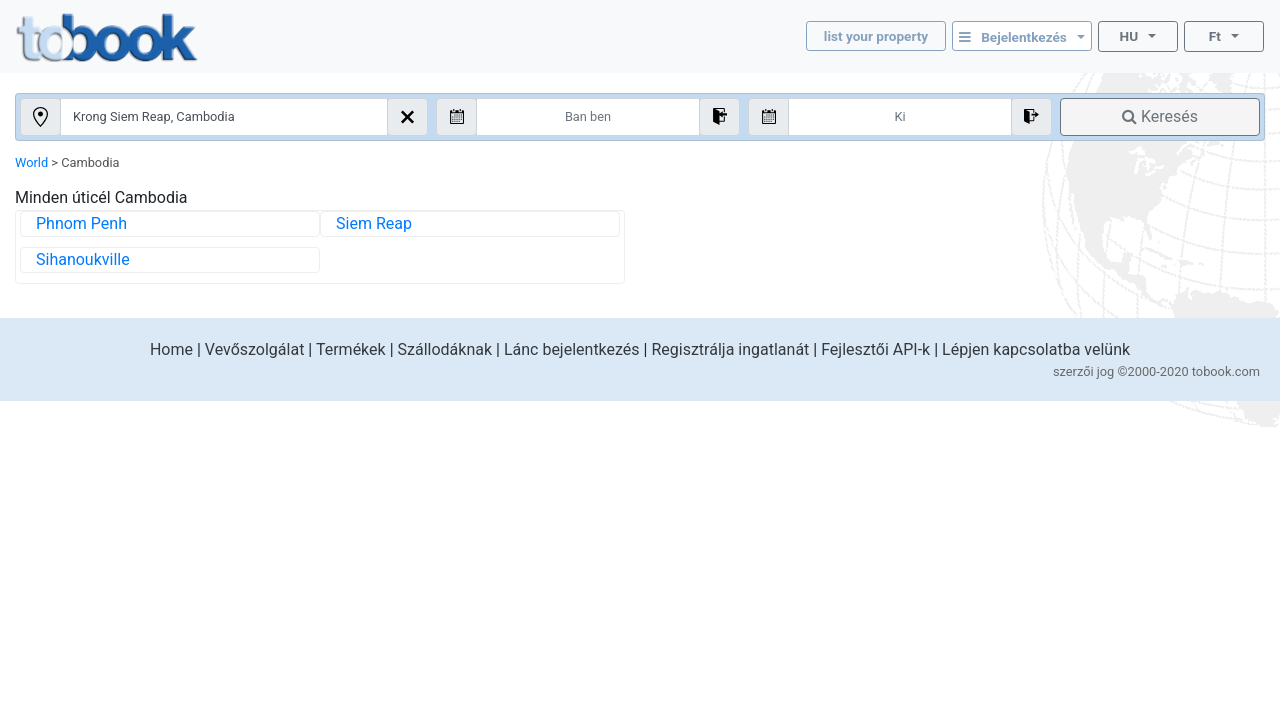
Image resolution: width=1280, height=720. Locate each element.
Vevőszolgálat (255, 349)
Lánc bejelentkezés (572, 349)
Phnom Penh (81, 223)
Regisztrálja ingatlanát (730, 349)
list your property (876, 36)
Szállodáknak (445, 349)
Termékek (351, 349)
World (31, 162)
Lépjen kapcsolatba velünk (1036, 349)
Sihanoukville (83, 259)
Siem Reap (374, 223)
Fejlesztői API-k (875, 349)
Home (171, 349)
